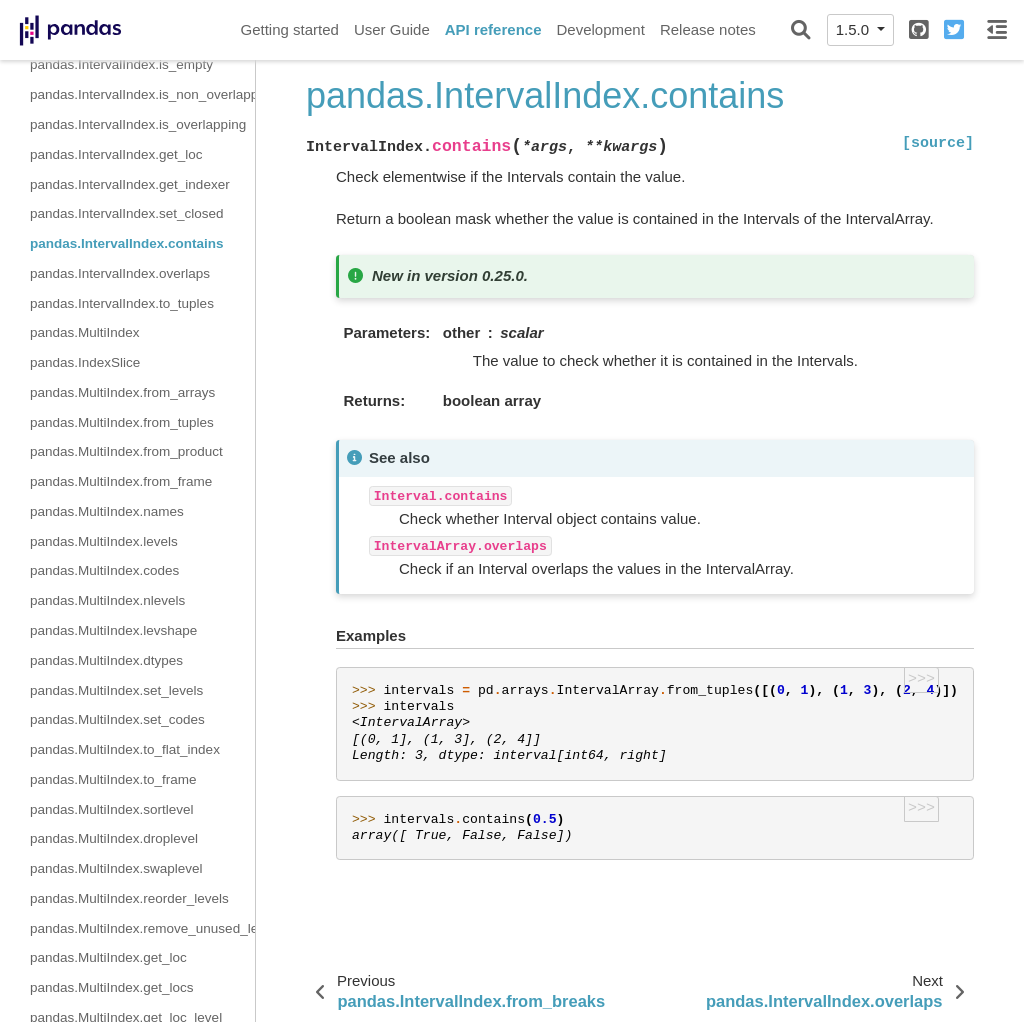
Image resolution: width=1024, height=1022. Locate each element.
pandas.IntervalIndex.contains (127, 243)
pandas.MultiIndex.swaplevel (116, 868)
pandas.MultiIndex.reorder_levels (129, 898)
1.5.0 (855, 29)
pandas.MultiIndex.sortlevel (112, 809)
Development (600, 29)
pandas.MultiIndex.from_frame (121, 481)
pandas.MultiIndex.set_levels (116, 690)
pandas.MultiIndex (85, 332)
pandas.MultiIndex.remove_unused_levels (142, 928)
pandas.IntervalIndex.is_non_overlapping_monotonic (142, 94)
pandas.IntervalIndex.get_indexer (130, 184)
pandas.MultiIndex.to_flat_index (125, 749)
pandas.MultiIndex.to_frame (113, 779)
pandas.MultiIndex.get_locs (112, 987)
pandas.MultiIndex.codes (104, 570)
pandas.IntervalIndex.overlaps (120, 273)
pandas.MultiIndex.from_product (126, 451)
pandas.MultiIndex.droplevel (114, 838)
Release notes (708, 29)
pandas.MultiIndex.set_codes (117, 719)
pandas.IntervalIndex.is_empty (121, 64)
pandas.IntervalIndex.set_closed (127, 213)
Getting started (290, 29)
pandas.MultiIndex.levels (104, 541)
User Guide (392, 29)
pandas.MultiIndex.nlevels (107, 600)
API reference (493, 29)
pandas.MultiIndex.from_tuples (122, 422)
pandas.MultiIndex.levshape (113, 630)
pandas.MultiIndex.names (107, 511)
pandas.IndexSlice (85, 362)
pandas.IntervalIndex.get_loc (116, 154)
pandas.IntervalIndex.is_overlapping (138, 124)
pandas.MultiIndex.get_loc (108, 957)
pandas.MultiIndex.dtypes (106, 660)
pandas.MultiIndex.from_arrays (122, 392)
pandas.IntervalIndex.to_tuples (122, 303)
